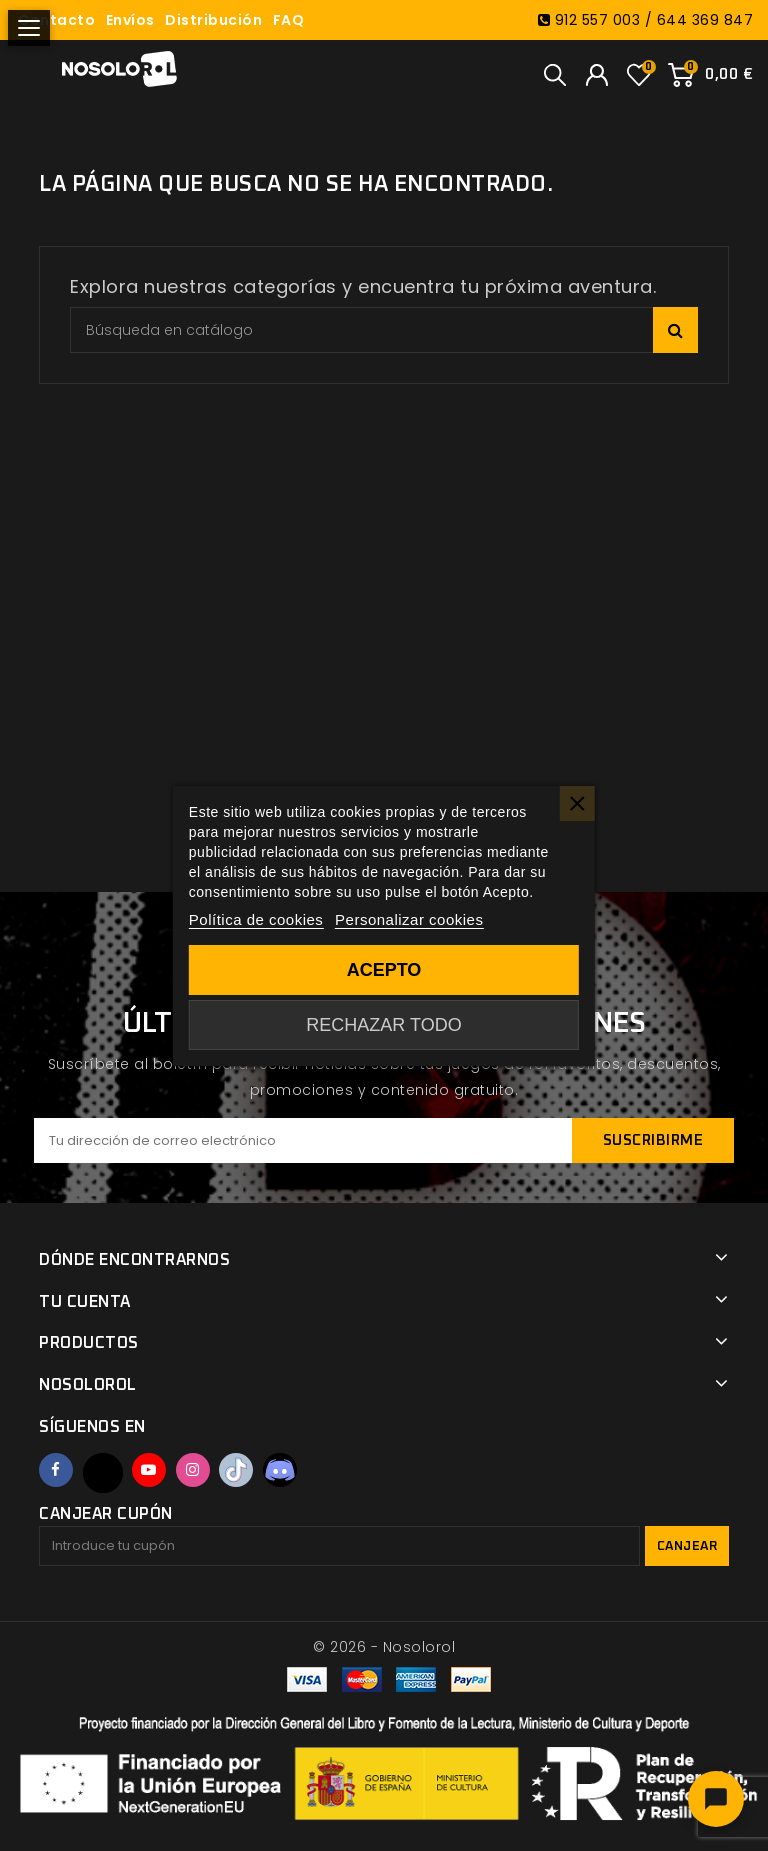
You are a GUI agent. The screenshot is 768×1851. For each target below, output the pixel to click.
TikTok (236, 1470)
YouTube (149, 1470)
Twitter (103, 1473)
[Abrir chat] (716, 1799)
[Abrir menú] (29, 28)
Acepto (384, 970)
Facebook (56, 1470)
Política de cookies (256, 919)
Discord (280, 1470)
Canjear (687, 1546)
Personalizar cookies (409, 919)
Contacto (56, 20)
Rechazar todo (383, 1025)
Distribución (213, 20)
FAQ (289, 20)
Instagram (193, 1470)
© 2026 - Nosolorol (384, 1647)
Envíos (130, 20)
